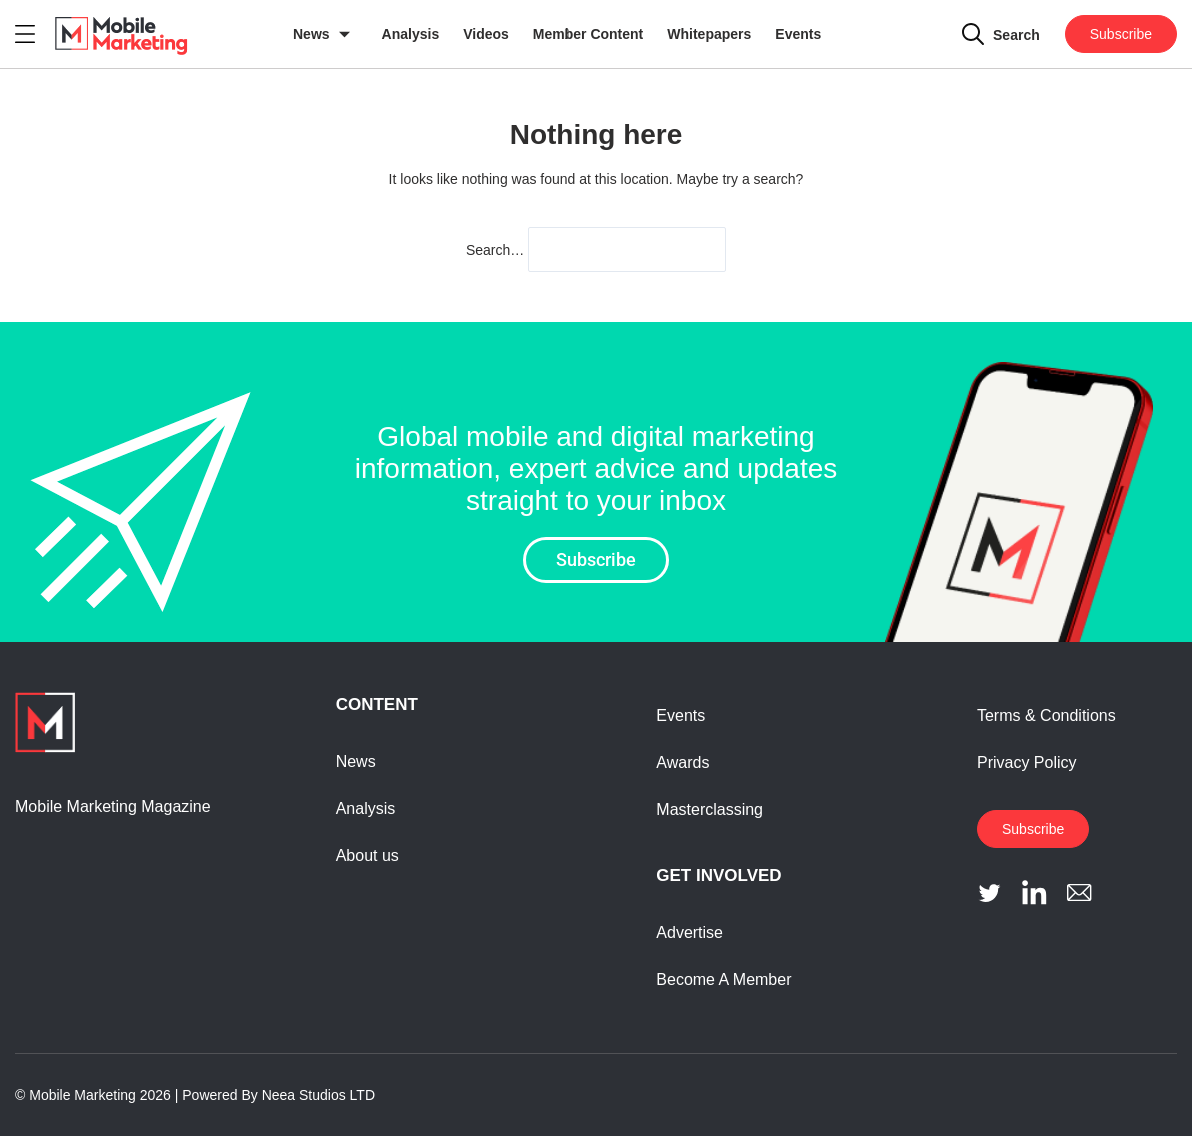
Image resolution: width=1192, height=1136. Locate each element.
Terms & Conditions (1046, 715)
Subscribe (1121, 34)
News (311, 34)
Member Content (588, 34)
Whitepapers (709, 34)
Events (798, 34)
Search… (495, 250)
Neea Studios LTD (318, 1095)
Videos (486, 34)
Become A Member (723, 979)
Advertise (689, 932)
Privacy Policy (1027, 762)
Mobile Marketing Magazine (113, 806)
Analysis (411, 34)
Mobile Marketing (82, 1095)
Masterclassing (709, 809)
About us (367, 855)
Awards (682, 762)
